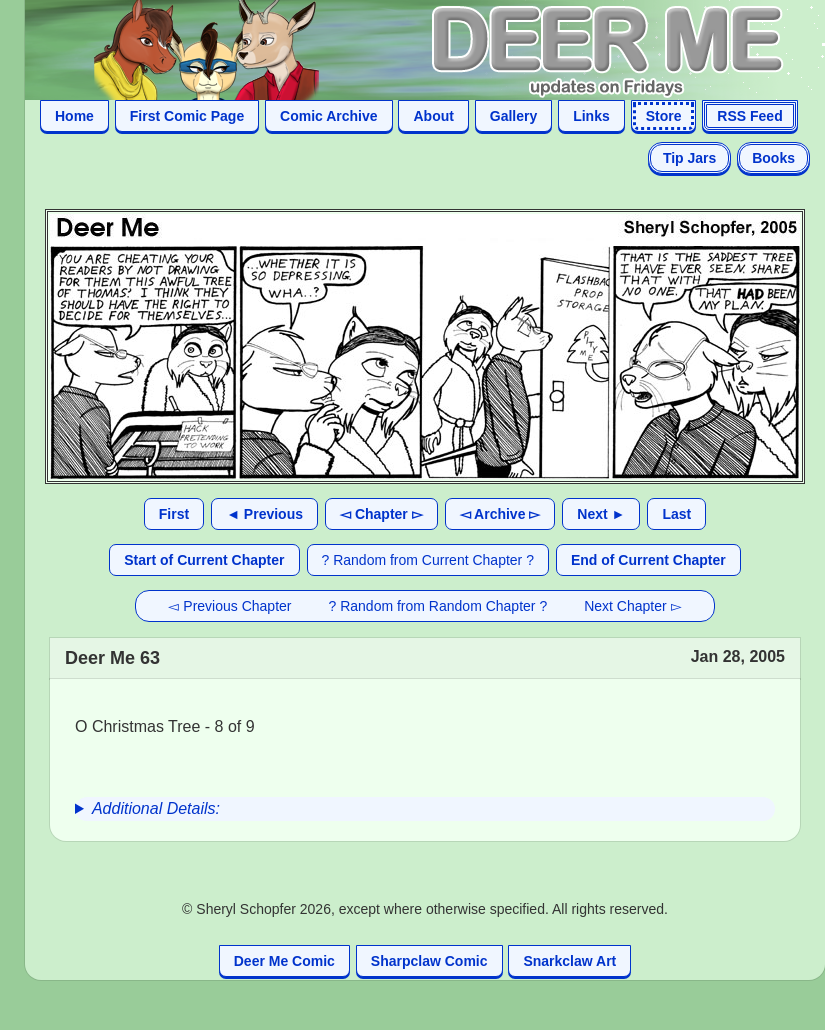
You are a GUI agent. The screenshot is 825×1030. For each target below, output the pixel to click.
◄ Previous (264, 514)
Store (664, 116)
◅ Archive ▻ (500, 514)
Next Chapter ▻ (632, 606)
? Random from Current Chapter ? (428, 560)
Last (676, 514)
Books (773, 158)
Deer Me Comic (284, 961)
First (174, 514)
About (433, 116)
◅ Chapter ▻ (381, 514)
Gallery (513, 116)
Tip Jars (689, 158)
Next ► (601, 514)
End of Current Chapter (648, 560)
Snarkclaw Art (569, 961)
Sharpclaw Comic (429, 961)
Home (74, 116)
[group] (425, 809)
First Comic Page (187, 116)
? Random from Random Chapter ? (438, 606)
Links (591, 116)
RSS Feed (749, 116)
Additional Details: (156, 808)
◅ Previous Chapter (229, 606)
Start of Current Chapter (204, 560)
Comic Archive (329, 116)
